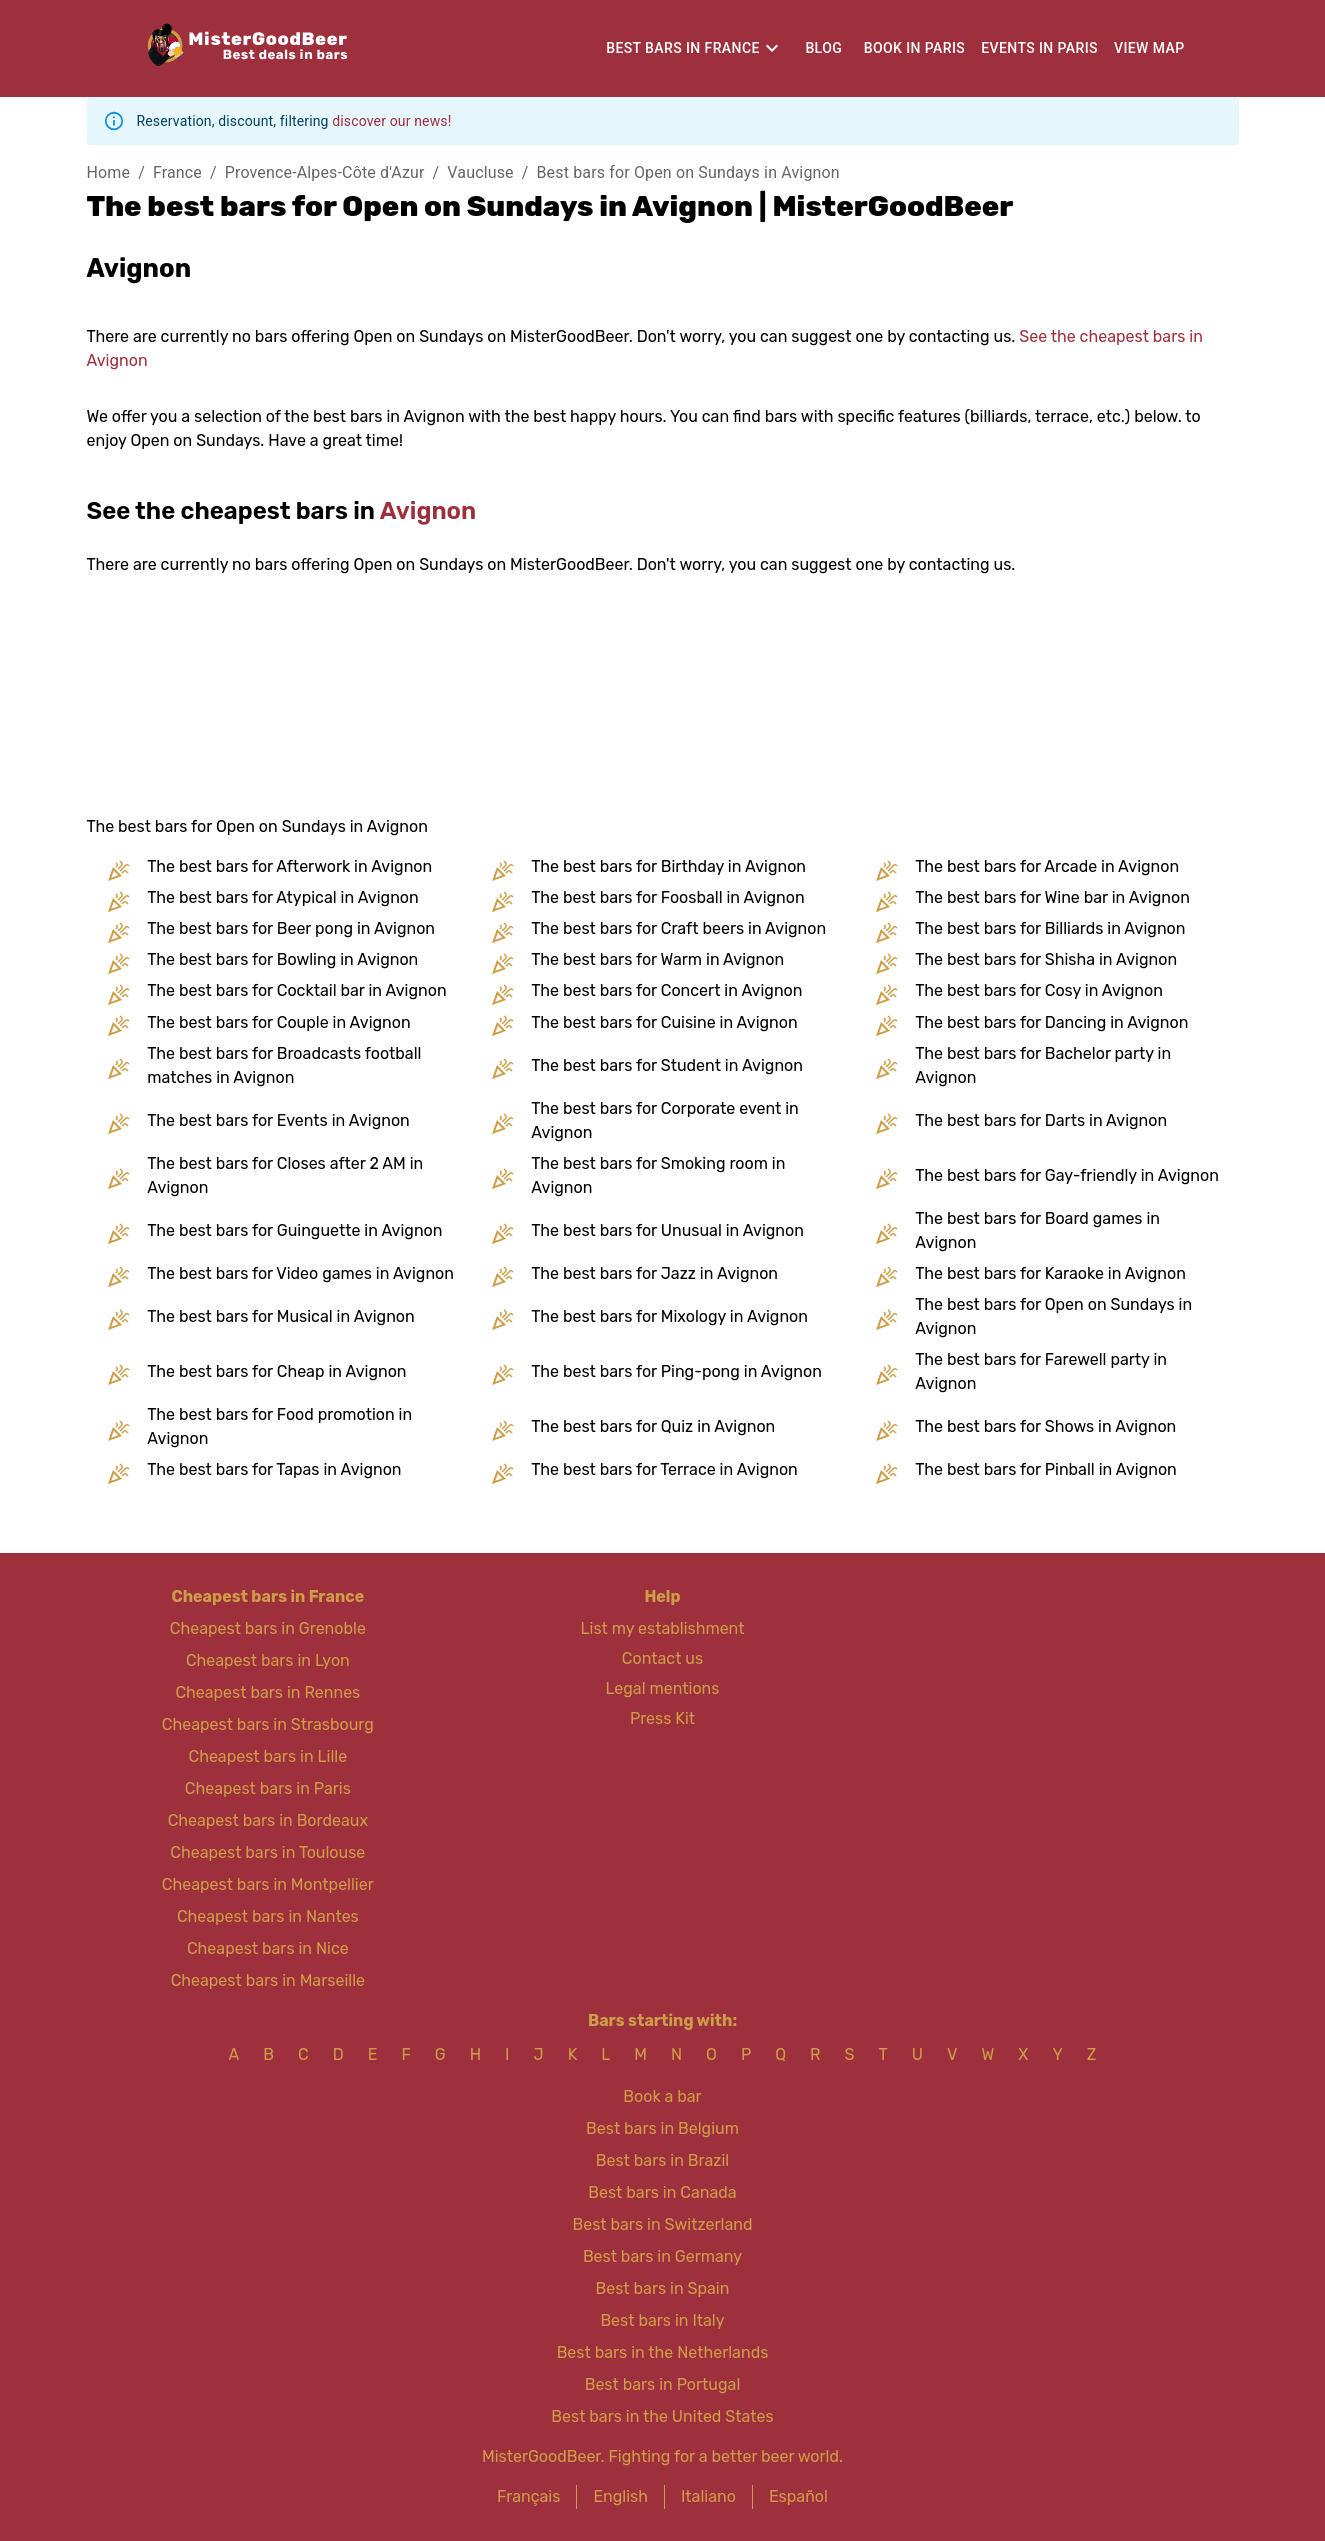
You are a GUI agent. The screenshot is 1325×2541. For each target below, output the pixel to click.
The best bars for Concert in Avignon (666, 990)
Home (109, 172)
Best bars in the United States (662, 2416)
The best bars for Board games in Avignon (1037, 1230)
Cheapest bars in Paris (268, 1788)
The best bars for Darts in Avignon (1041, 1120)
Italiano (708, 2496)
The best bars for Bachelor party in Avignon (1043, 1065)
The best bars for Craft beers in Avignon (678, 928)
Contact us (662, 1658)
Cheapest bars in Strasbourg (268, 1724)
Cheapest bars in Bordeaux (268, 1820)
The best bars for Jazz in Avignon (654, 1273)
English (620, 2496)
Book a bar (662, 2096)
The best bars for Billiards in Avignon (1050, 928)
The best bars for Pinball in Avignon (1045, 1469)
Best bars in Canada (662, 2192)
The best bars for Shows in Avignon (1045, 1426)
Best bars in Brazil (662, 2160)
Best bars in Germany (662, 2256)
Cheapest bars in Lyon (268, 1660)
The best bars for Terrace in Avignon (664, 1469)
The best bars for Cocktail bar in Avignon (296, 990)
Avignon (428, 511)
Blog (823, 48)
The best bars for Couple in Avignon (278, 1022)
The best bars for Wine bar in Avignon (1052, 897)
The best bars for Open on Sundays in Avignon (1053, 1316)
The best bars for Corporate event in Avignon (664, 1120)
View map (1149, 48)
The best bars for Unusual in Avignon (667, 1230)
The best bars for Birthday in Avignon (668, 866)
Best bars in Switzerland (663, 2224)
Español (798, 2496)
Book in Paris (914, 48)
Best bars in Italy (662, 2320)
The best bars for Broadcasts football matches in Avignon (284, 1065)
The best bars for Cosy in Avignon (1039, 990)
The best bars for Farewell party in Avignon (1041, 1371)
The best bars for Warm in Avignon (657, 959)
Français (528, 2496)
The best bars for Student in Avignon (667, 1065)
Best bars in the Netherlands (663, 2352)
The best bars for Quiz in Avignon (653, 1426)
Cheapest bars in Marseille (268, 1980)
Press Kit (662, 1718)
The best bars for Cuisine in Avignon (664, 1022)
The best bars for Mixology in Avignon (669, 1316)
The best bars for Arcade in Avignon (1047, 866)
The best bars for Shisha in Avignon (1046, 959)
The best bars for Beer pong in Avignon (291, 928)
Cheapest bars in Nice (268, 1948)
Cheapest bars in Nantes (268, 1916)
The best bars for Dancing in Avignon (1051, 1022)
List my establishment (663, 1628)
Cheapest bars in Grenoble (268, 1628)
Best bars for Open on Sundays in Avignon (688, 172)
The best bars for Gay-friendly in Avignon (1067, 1175)
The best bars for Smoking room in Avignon (658, 1175)
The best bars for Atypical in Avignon (282, 897)
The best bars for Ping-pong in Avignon (676, 1371)
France (177, 172)
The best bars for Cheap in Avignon (276, 1371)
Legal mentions (663, 1688)
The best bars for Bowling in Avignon (282, 959)
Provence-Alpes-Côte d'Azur (325, 172)
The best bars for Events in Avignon (278, 1120)
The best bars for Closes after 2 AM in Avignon (285, 1175)
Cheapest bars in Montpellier (268, 1884)
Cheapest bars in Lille (268, 1756)
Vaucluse (480, 172)
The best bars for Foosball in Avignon (667, 897)
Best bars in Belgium (662, 2128)
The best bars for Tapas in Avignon (274, 1469)
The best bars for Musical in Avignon (280, 1316)
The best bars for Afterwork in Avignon (289, 866)
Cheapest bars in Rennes (267, 1692)
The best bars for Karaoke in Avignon (1050, 1273)
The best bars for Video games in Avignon (300, 1273)
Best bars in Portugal (663, 2384)
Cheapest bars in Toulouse (267, 1852)
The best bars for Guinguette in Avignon (294, 1230)
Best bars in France (683, 48)
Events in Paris (1039, 48)
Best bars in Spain (663, 2288)
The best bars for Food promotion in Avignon (279, 1426)
